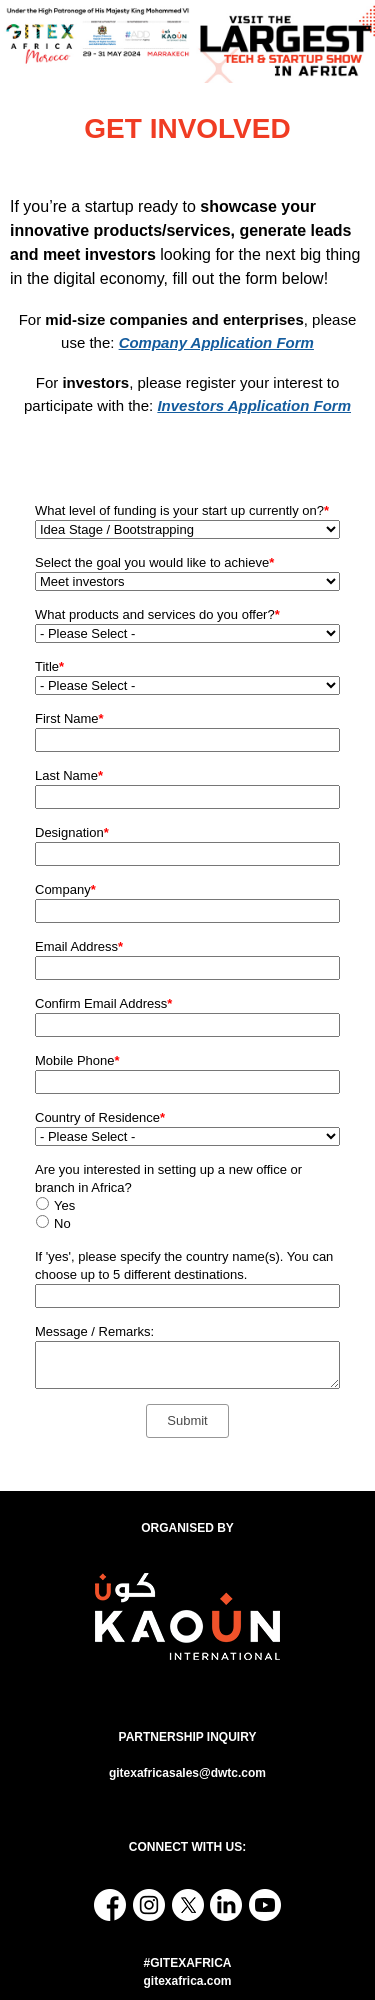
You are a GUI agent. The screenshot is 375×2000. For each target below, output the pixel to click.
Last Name (69, 775)
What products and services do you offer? (157, 614)
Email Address (79, 946)
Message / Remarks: (94, 1331)
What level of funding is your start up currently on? (182, 510)
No (62, 1223)
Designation (72, 832)
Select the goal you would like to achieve (154, 562)
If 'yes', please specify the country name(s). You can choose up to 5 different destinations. (184, 1265)
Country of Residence (100, 1117)
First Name (69, 718)
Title (49, 666)
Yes (64, 1205)
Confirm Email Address (103, 1003)
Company (65, 889)
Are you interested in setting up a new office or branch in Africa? (168, 1178)
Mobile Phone (77, 1060)
